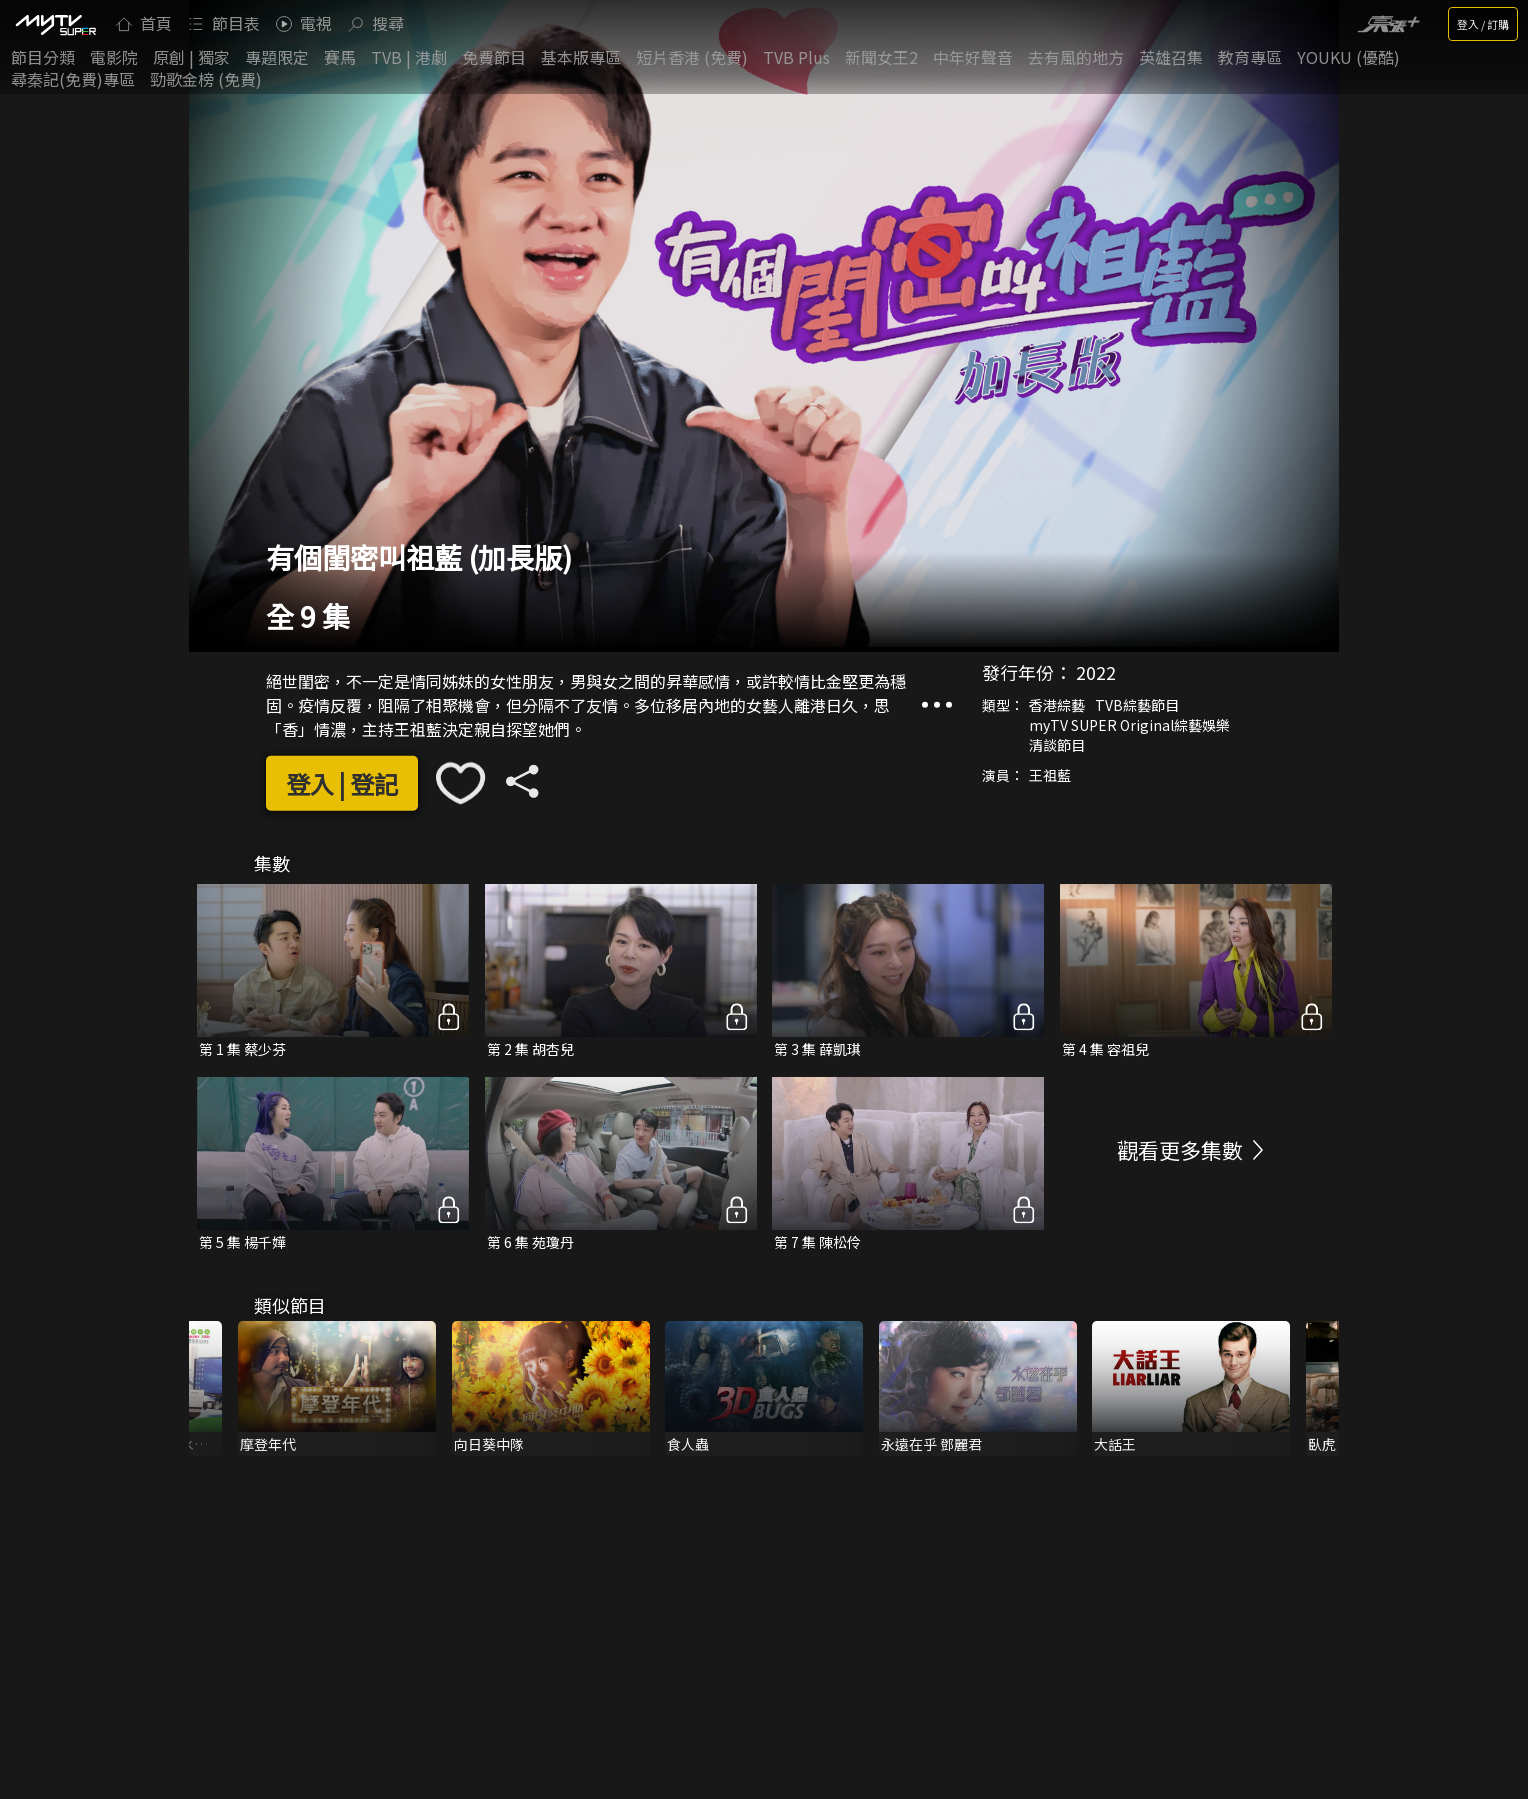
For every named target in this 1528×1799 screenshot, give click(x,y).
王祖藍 (1050, 775)
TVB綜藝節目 (1137, 705)
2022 (1096, 672)
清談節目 (1057, 745)
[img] (55, 24)
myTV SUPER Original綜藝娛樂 (1129, 725)
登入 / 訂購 (1483, 24)
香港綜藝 (1057, 705)
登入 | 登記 (342, 783)
